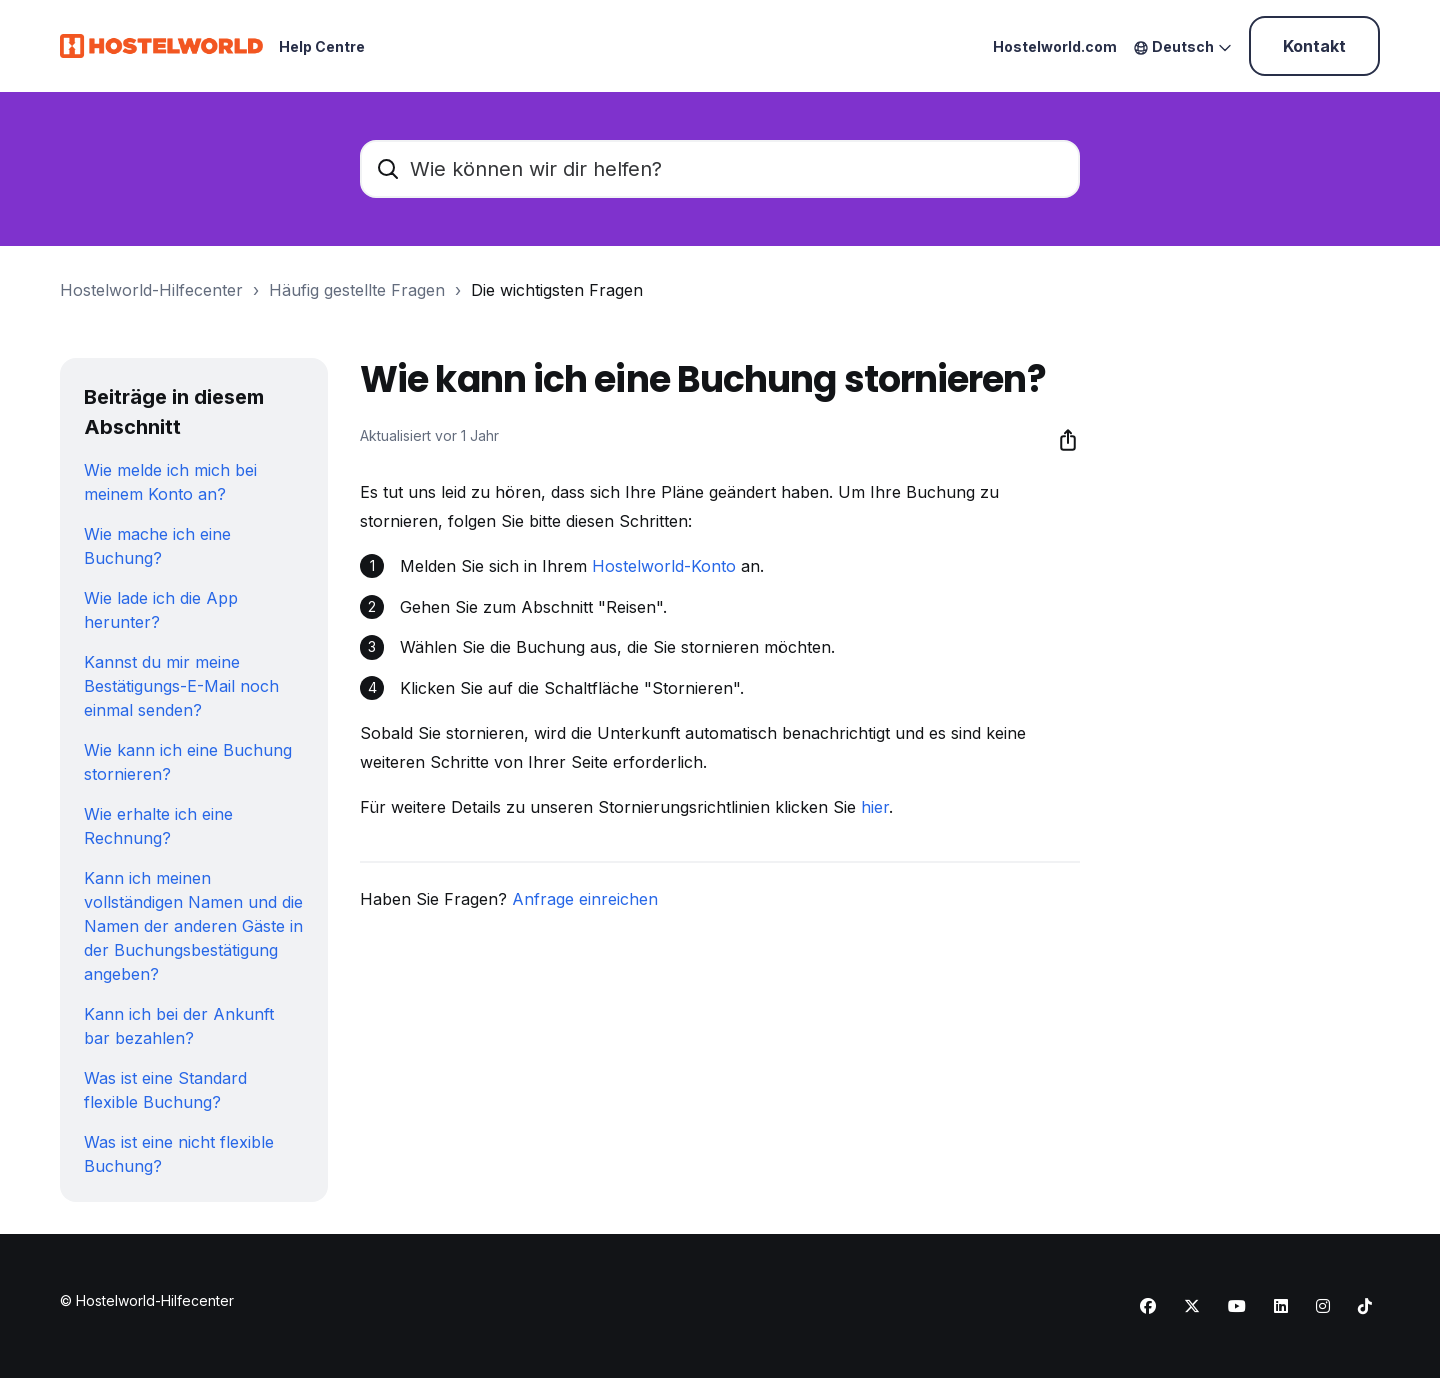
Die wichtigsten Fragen (557, 290)
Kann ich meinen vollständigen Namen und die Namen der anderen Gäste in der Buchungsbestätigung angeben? (193, 926)
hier (875, 807)
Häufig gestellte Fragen (357, 290)
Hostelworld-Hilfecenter (151, 290)
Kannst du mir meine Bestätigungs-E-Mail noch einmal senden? (181, 686)
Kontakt (1314, 46)
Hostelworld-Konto (664, 566)
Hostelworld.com (1055, 46)
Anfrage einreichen (585, 899)
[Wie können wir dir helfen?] (720, 169)
